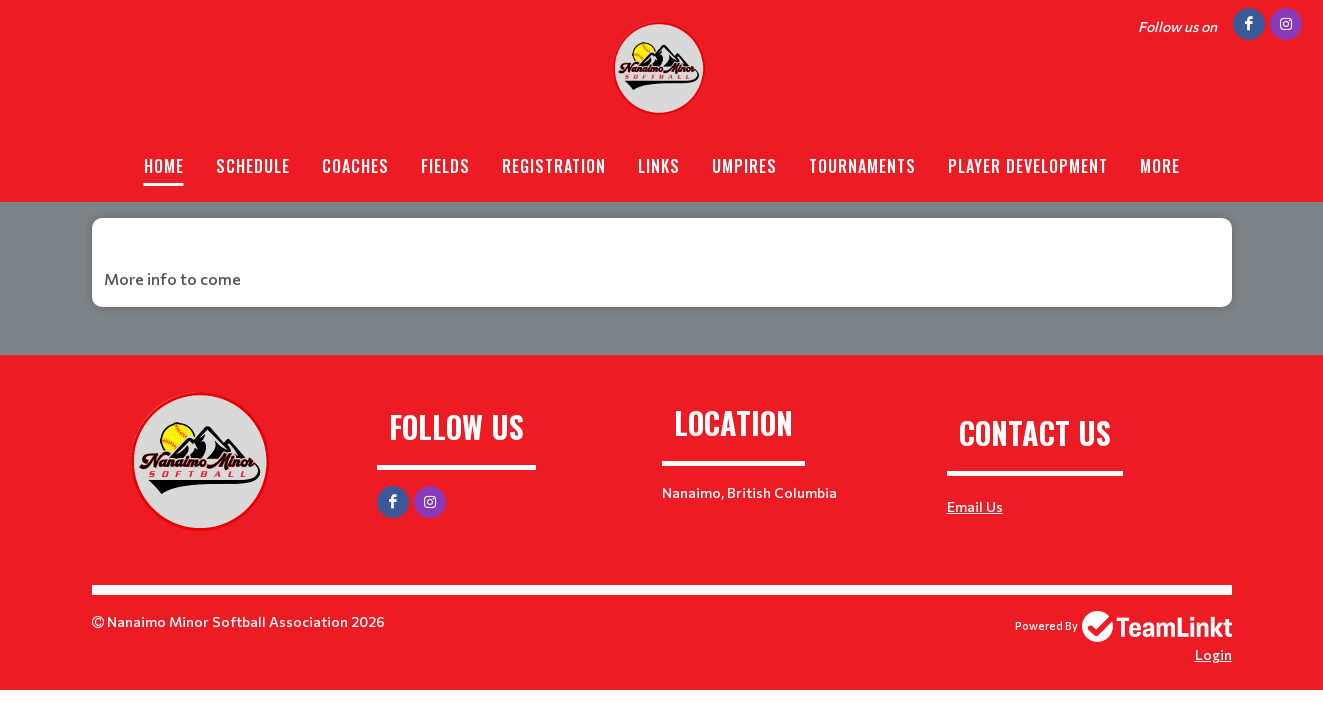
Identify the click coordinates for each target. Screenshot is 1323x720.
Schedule (253, 166)
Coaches (355, 166)
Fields (445, 166)
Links (659, 166)
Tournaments (862, 166)
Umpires (744, 166)
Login (1213, 654)
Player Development (1028, 166)
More (1160, 166)
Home (164, 166)
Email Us (975, 506)
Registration (554, 166)
